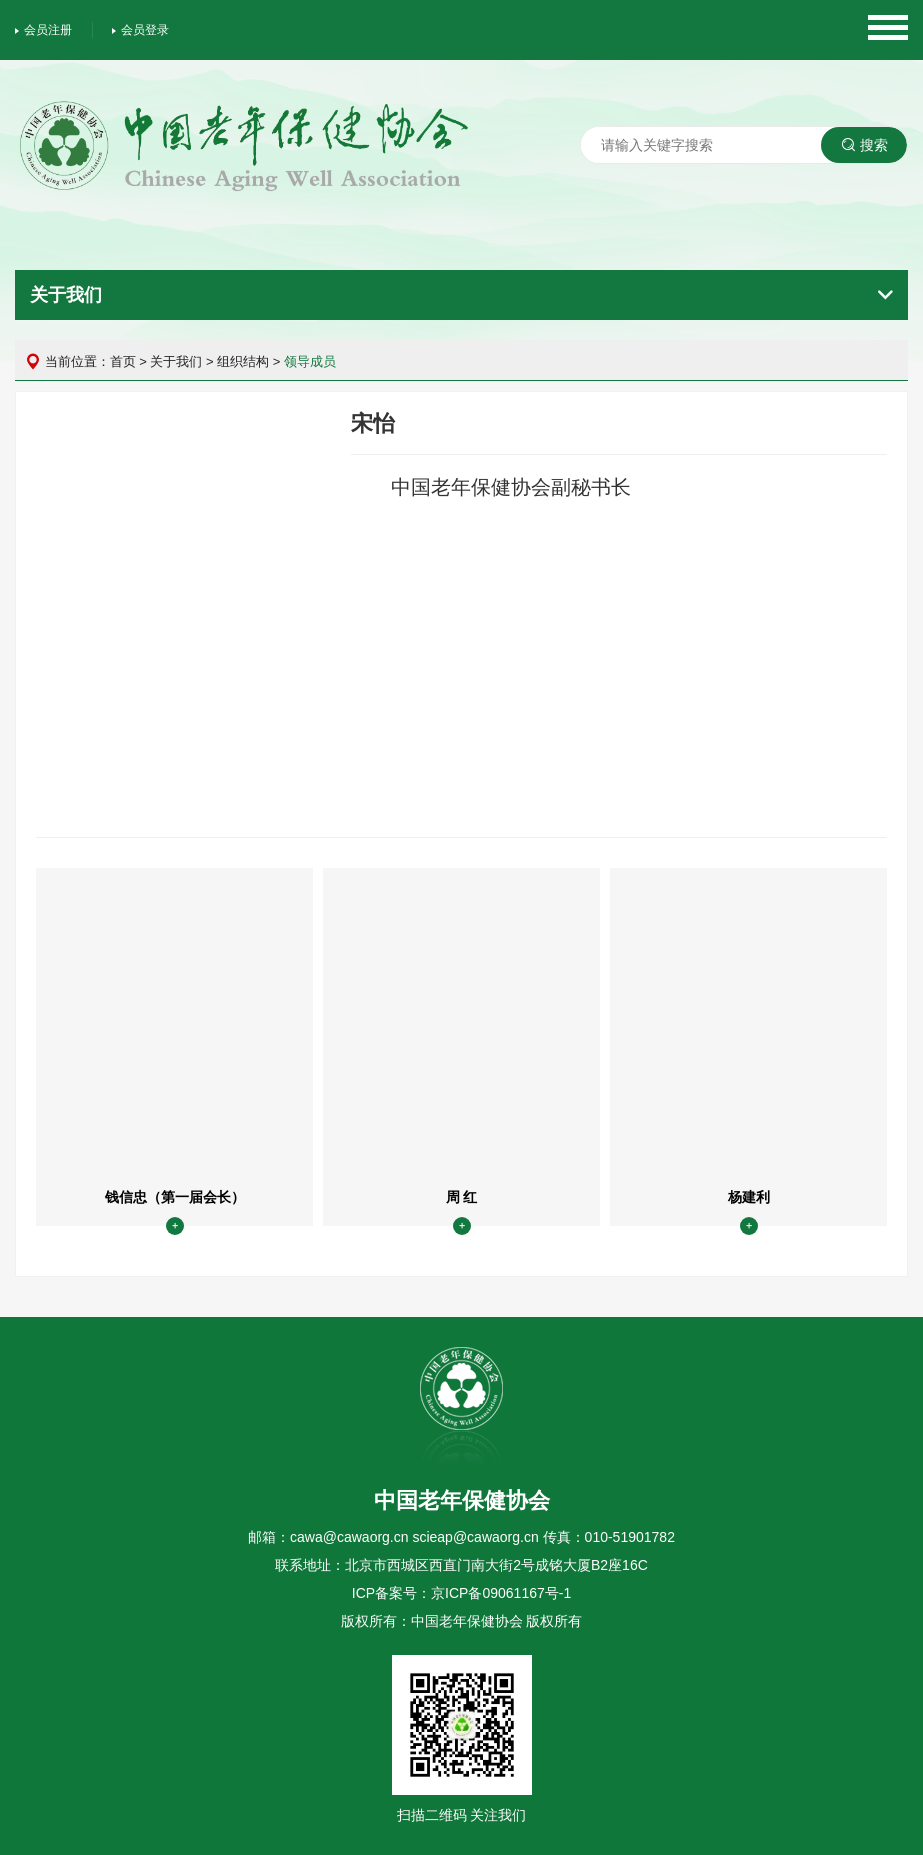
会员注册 (43, 30)
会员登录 (140, 30)
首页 (123, 361)
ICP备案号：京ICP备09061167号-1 (461, 1593)
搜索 (864, 145)
